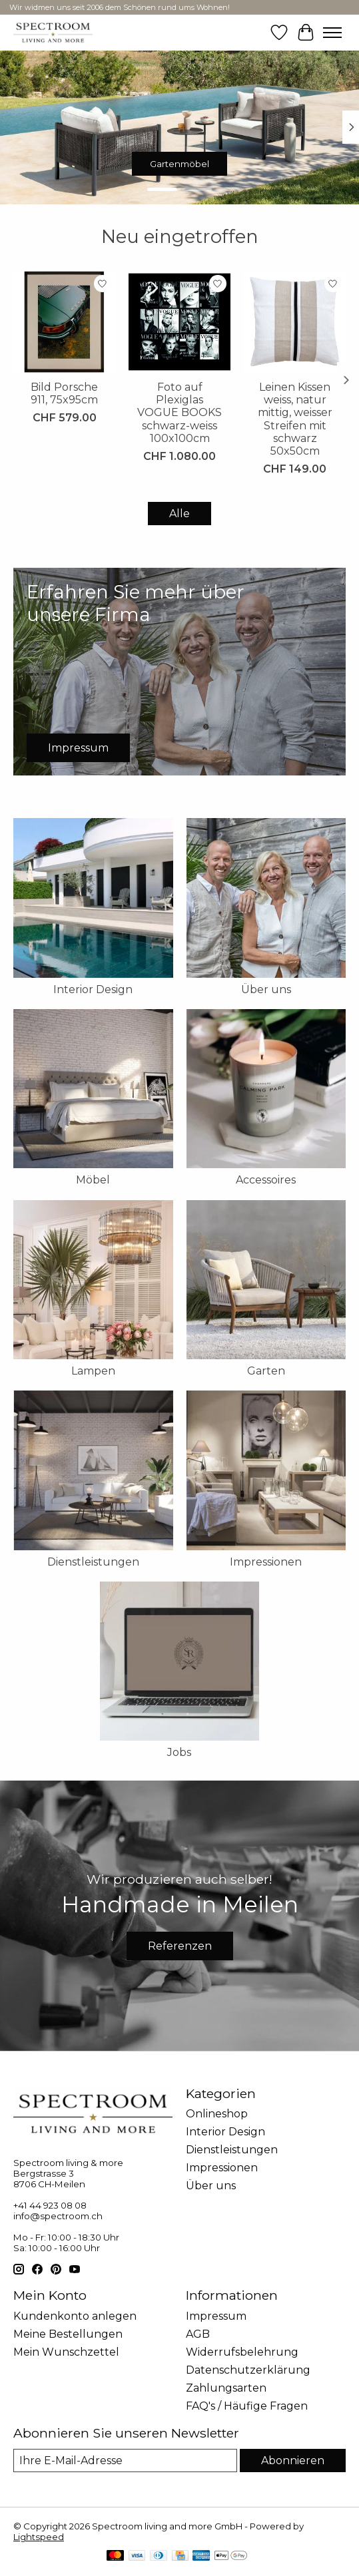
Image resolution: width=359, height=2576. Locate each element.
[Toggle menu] (332, 32)
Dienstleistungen (93, 1562)
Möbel (93, 1180)
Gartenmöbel (179, 163)
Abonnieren (292, 2460)
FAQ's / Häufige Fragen (247, 2406)
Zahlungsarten (226, 2388)
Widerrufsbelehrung (242, 2352)
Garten (266, 1371)
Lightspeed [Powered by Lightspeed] (38, 2536)
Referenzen (180, 1946)
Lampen (93, 1371)
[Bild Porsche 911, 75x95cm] (64, 322)
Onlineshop (217, 2113)
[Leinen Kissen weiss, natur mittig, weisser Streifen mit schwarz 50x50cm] (295, 322)
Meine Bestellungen (68, 2334)
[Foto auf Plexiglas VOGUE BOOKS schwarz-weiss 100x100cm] (179, 322)
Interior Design (93, 989)
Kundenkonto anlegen (75, 2316)
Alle (179, 513)
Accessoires (266, 1180)
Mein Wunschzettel (66, 2352)
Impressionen (266, 1562)
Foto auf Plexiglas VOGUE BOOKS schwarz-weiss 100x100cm (179, 413)
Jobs (179, 1752)
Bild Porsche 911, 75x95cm (64, 393)
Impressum (216, 2316)
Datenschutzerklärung (248, 2370)
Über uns (266, 989)
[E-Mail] (125, 2460)
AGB (198, 2334)
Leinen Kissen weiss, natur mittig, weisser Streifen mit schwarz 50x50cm (295, 419)
